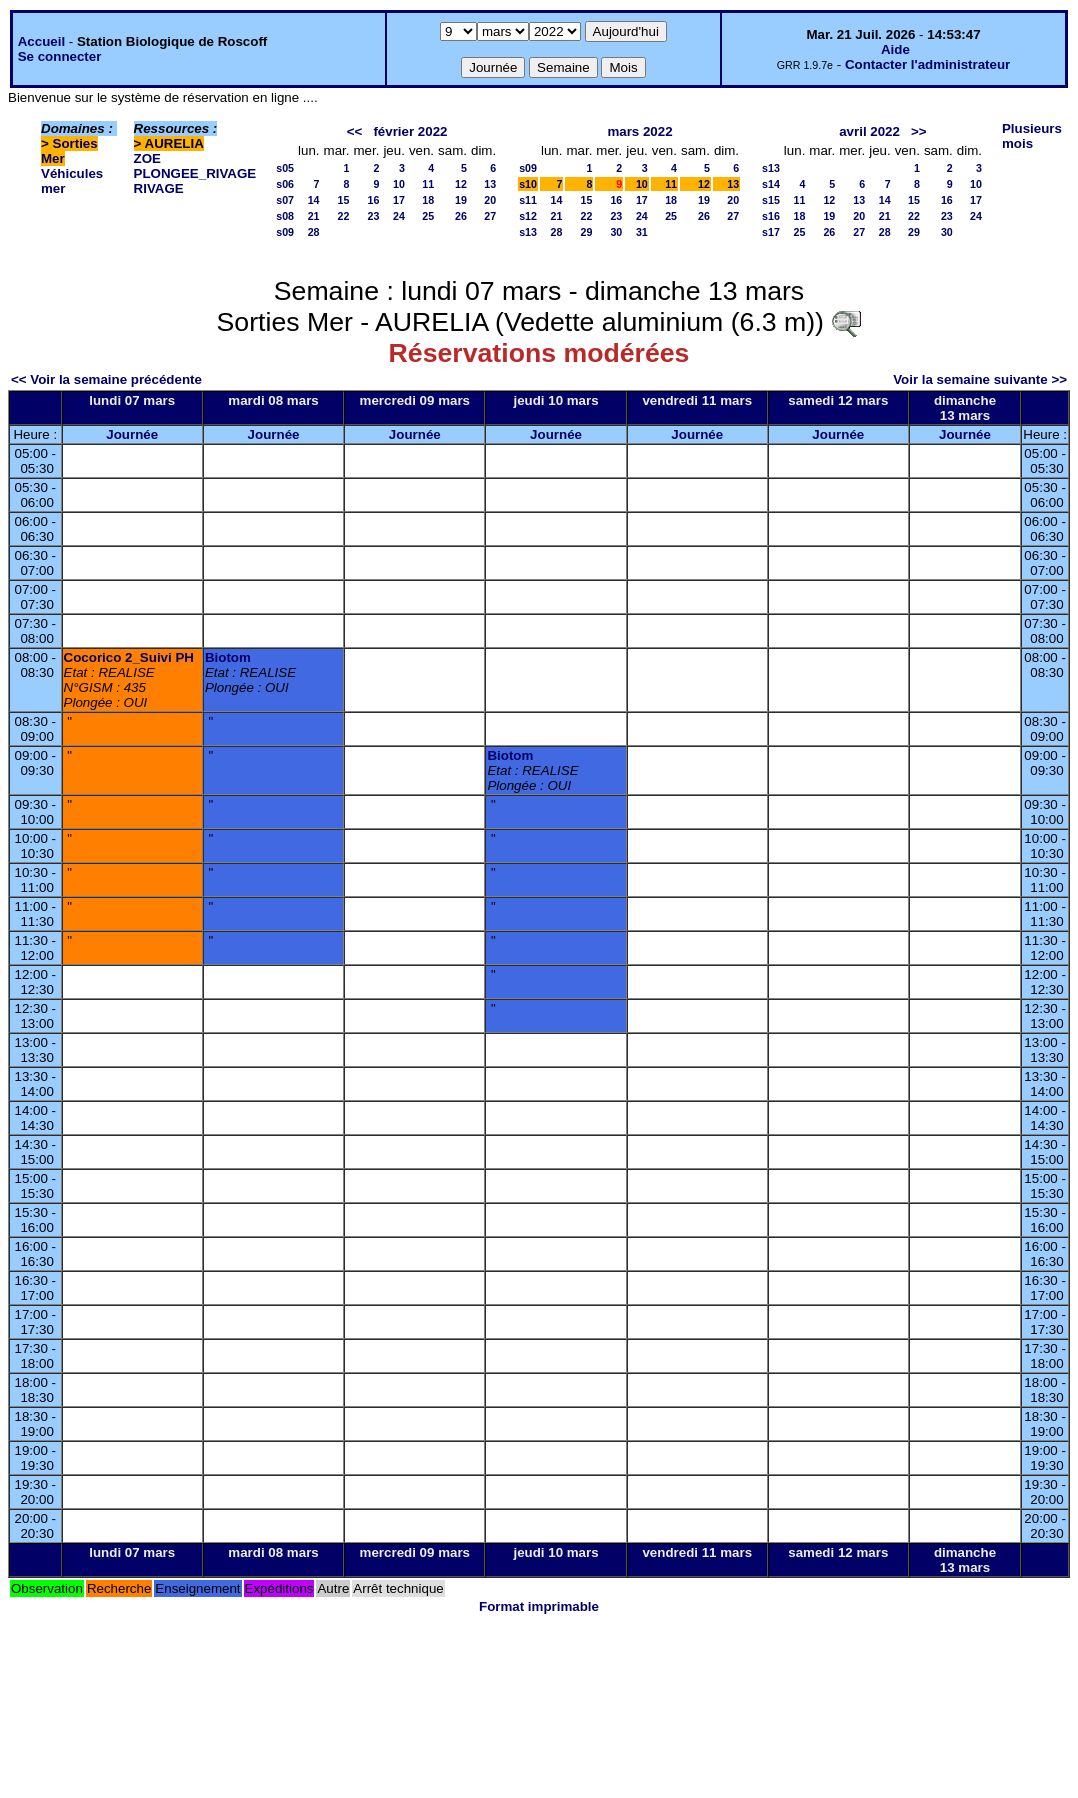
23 (374, 216)
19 (461, 200)
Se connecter (60, 56)
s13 (528, 232)
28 (314, 232)
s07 (285, 200)
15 (344, 200)
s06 (285, 184)
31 (642, 232)
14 (314, 200)
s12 (528, 216)
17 (399, 200)
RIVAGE (159, 188)
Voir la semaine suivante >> (980, 379)
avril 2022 (869, 131)
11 (428, 184)
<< (355, 131)
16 (374, 200)
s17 (771, 232)
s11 (528, 200)
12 (461, 184)
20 (490, 200)
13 (490, 184)
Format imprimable (539, 1606)
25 (428, 216)
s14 (771, 184)
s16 (771, 216)
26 (461, 216)
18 (428, 200)
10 (399, 184)
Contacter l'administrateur (927, 64)
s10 (528, 184)
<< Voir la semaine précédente (106, 379)
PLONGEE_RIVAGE (195, 173)
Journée (132, 434)
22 (344, 216)
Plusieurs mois (1032, 136)
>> (919, 131)
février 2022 (410, 131)
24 (399, 216)
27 (490, 216)
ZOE (147, 158)
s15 (771, 200)
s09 (285, 232)
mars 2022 (639, 131)
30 (616, 232)
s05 (285, 168)
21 (314, 216)
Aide (895, 49)
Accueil (41, 41)
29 (587, 232)
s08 (285, 216)
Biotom (228, 657)
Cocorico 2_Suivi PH (129, 657)
